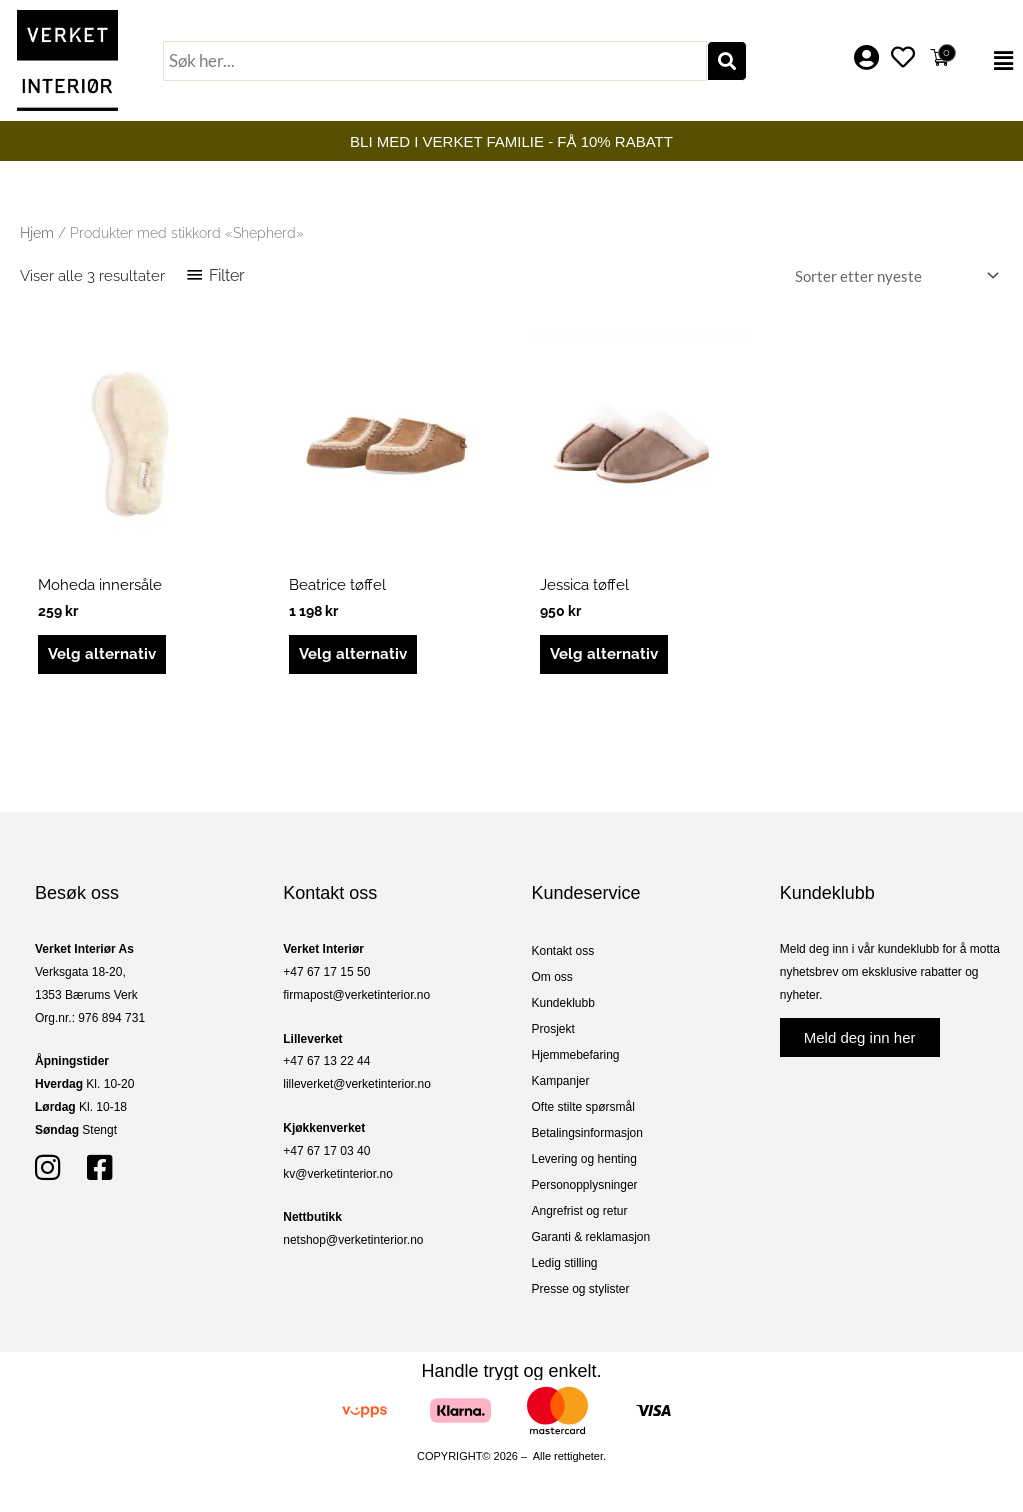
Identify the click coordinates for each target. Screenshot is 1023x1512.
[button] (992, 61)
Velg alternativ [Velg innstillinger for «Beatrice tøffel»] (353, 654)
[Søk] (727, 61)
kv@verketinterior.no (338, 1174)
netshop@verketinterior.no (353, 1240)
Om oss (552, 977)
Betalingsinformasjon (587, 1133)
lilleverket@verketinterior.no (357, 1084)
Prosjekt (553, 1029)
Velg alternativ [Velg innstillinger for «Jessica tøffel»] (604, 654)
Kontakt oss (563, 951)
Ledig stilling (565, 1263)
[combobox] (435, 61)
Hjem (37, 233)
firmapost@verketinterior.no (356, 995)
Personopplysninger (585, 1185)
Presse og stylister (581, 1289)
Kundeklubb (563, 1003)
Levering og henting (584, 1159)
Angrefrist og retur (580, 1211)
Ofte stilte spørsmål (583, 1107)
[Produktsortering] (893, 276)
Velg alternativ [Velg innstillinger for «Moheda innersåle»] (102, 654)
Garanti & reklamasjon (591, 1237)
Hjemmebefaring (576, 1055)
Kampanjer (561, 1081)
